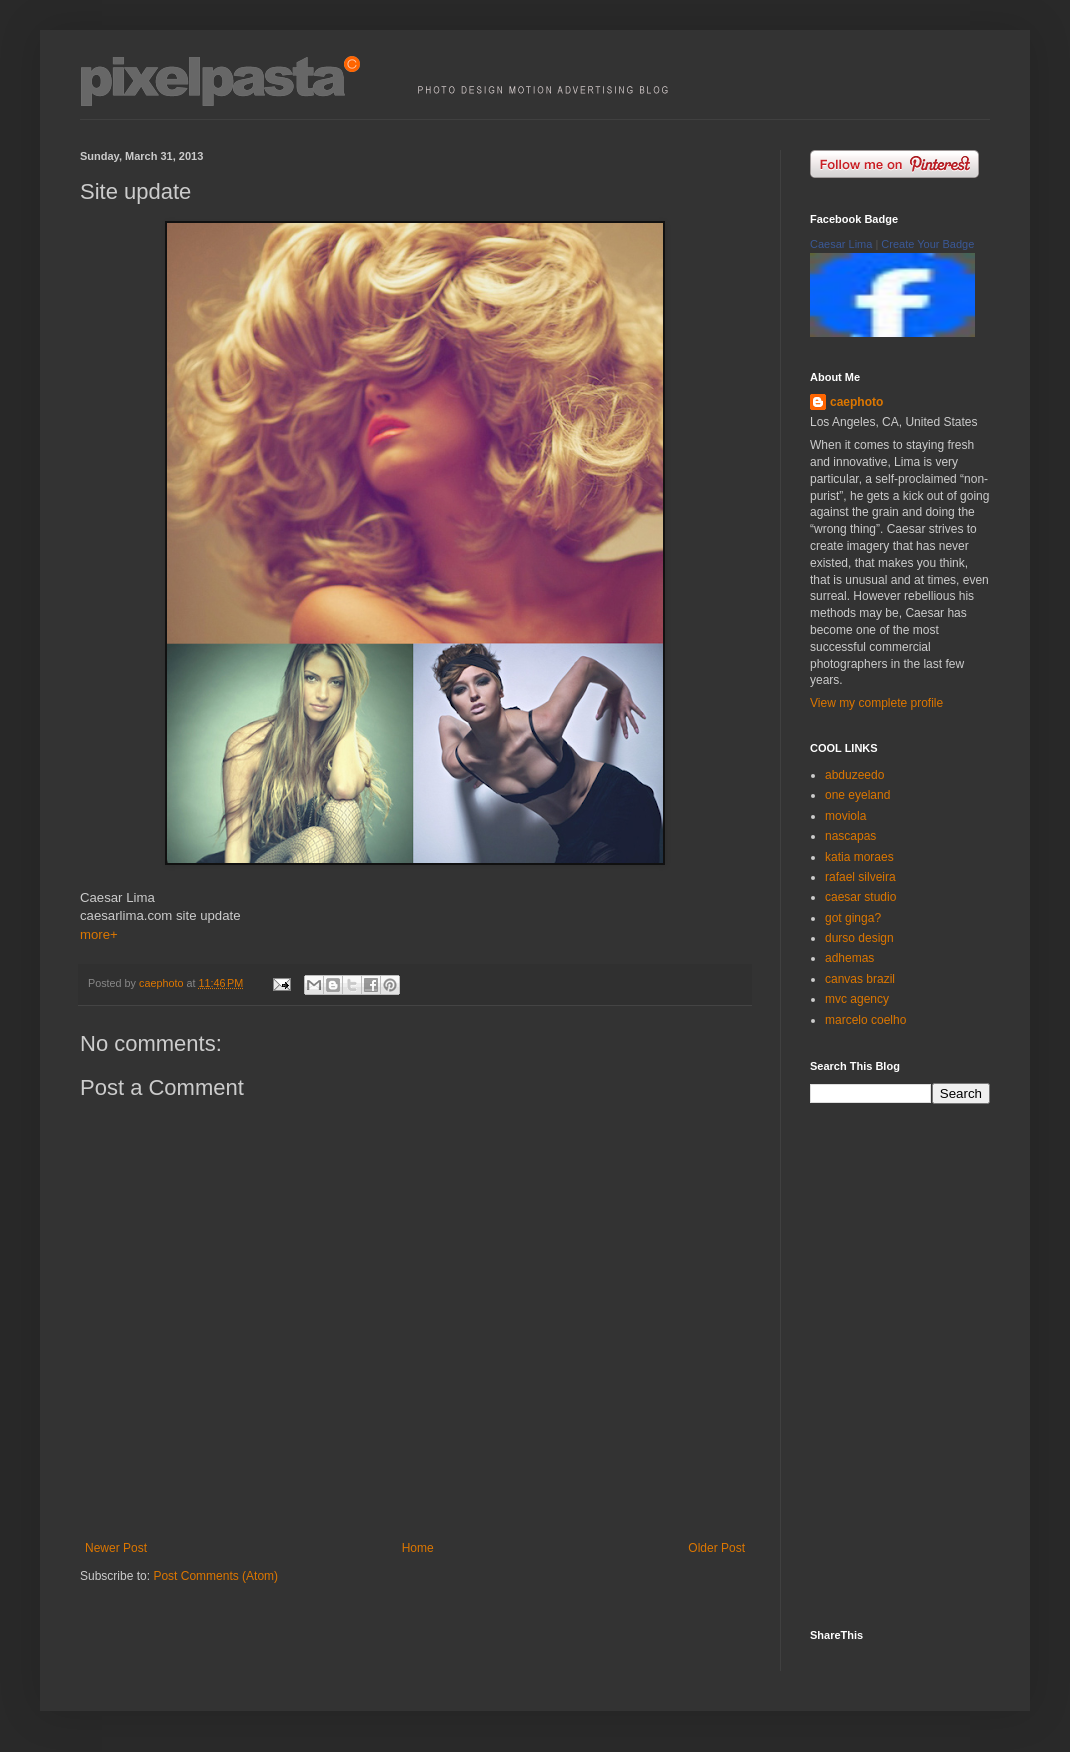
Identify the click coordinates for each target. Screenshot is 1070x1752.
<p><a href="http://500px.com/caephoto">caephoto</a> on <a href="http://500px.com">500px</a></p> (915, 1364)
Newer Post (116, 1548)
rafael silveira (860, 877)
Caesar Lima (841, 244)
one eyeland (857, 795)
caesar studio (860, 897)
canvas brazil (860, 979)
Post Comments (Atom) (215, 1576)
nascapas (850, 836)
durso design (859, 938)
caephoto (856, 402)
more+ (99, 934)
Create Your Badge (927, 244)
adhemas (849, 958)
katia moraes (859, 857)
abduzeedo (854, 775)
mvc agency (857, 999)
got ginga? (853, 918)
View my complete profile (876, 703)
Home (418, 1548)
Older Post (716, 1548)
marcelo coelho (865, 1020)
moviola (845, 816)
